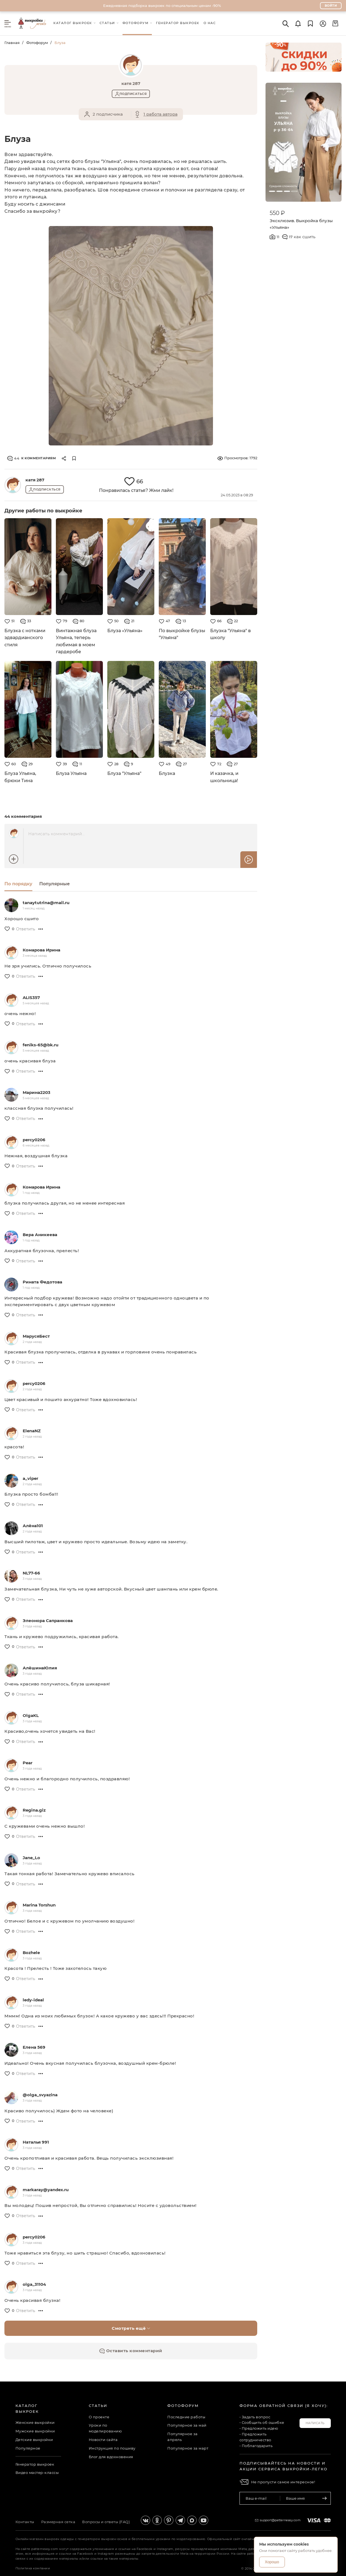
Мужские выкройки (35, 2431)
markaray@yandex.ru (46, 2189)
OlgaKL (31, 1715)
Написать (315, 2423)
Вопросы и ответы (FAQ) (106, 2522)
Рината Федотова (42, 1282)
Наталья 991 (36, 2142)
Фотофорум (37, 42)
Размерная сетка (58, 2522)
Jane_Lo (31, 1857)
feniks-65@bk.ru (40, 1044)
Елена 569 (34, 2047)
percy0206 (34, 1139)
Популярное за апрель (182, 2437)
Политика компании (32, 2568)
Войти (331, 5)
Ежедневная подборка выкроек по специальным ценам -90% (162, 5)
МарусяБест (36, 1336)
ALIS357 (31, 997)
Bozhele (31, 1952)
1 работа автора (161, 114)
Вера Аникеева (40, 1234)
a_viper (30, 1478)
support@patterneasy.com (280, 2520)
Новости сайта (103, 2439)
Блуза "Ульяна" (124, 773)
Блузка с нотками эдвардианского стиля (24, 637)
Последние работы (186, 2417)
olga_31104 (34, 2284)
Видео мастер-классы (37, 2472)
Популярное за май (187, 2425)
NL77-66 (31, 1573)
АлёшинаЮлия (40, 1667)
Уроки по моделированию (105, 2428)
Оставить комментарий (130, 2351)
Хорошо (272, 2562)
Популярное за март (187, 2448)
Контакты (24, 2522)
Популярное (27, 2448)
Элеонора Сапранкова (48, 1620)
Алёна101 (33, 1525)
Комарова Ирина (41, 950)
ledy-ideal (33, 1999)
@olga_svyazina (40, 2094)
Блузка (167, 773)
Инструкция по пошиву (112, 2448)
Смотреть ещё (131, 2328)
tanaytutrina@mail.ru (46, 902)
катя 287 (34, 479)
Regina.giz (34, 1810)
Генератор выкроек (34, 2464)
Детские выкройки (34, 2439)
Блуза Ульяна (71, 773)
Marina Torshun (39, 1905)
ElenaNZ (32, 1430)
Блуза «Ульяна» (124, 630)
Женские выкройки (35, 2422)
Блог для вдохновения (111, 2457)
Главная (12, 42)
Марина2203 (36, 1092)
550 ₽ (277, 213)
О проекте (99, 2417)
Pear (27, 1762)
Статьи (98, 2405)
